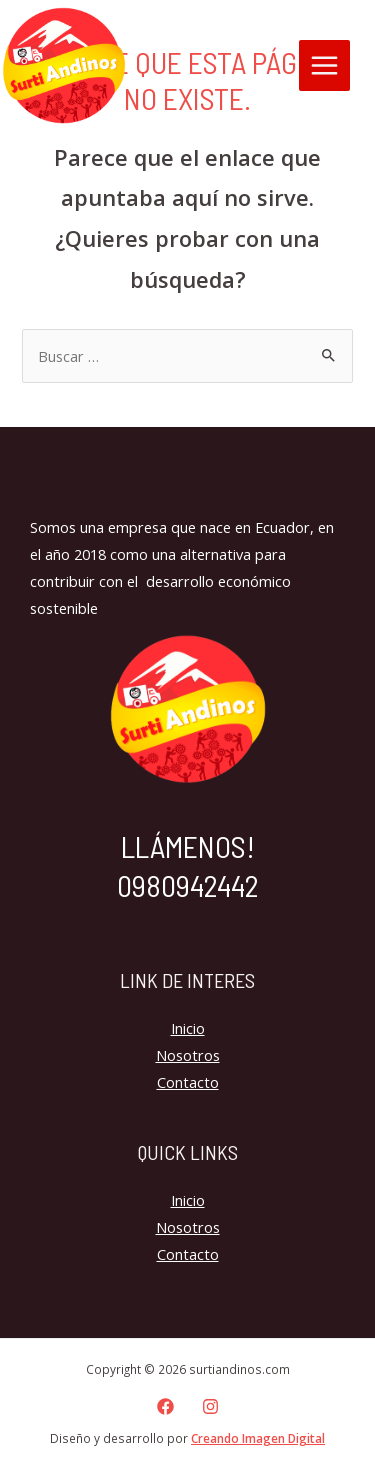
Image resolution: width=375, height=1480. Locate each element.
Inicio (188, 1028)
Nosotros (188, 1055)
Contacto (188, 1082)
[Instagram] (210, 1406)
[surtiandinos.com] (64, 66)
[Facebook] (165, 1406)
